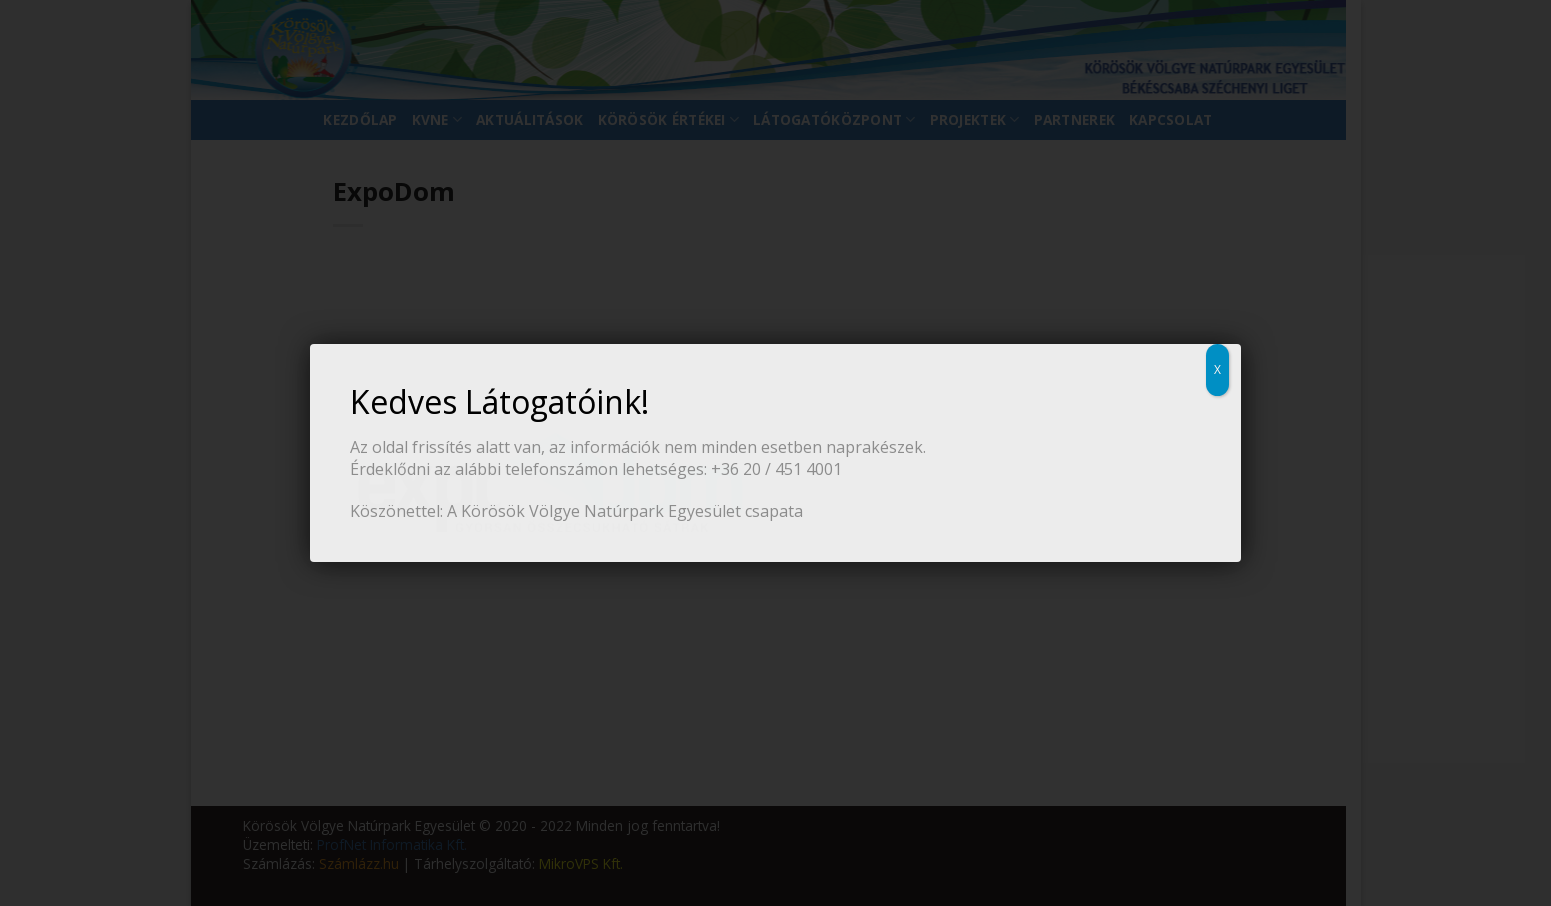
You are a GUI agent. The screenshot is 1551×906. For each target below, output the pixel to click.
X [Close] (1217, 369)
